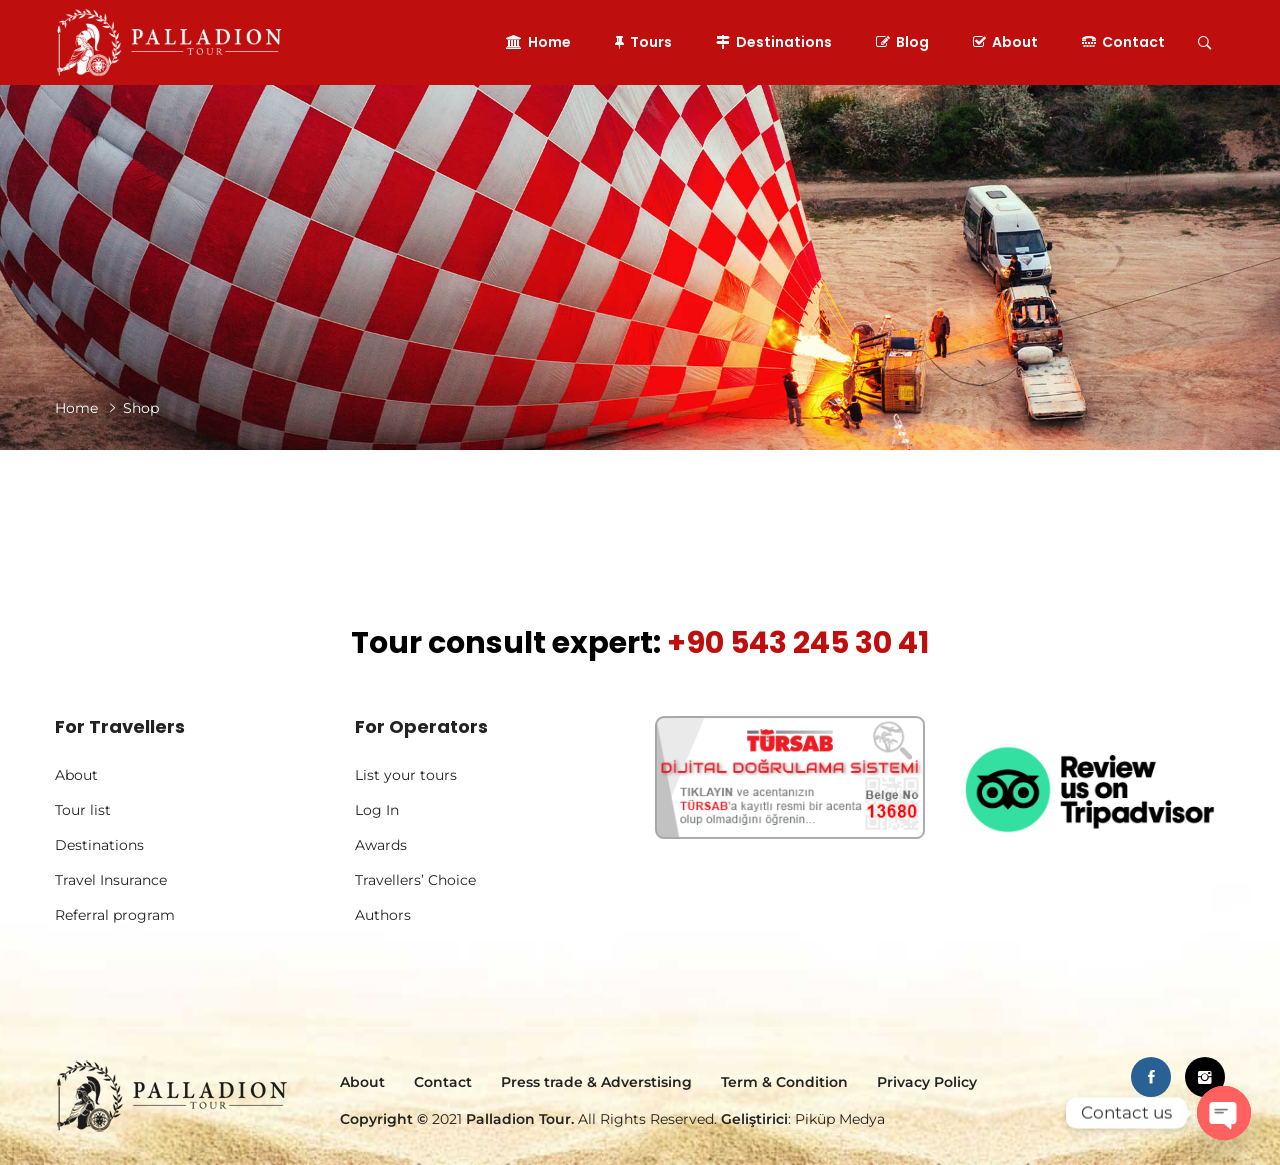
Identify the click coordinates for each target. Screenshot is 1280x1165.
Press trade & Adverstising (596, 1082)
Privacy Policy (927, 1082)
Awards (381, 845)
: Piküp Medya (801, 1119)
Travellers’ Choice (415, 880)
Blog (902, 42)
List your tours (406, 775)
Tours (643, 42)
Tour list (83, 810)
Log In (377, 810)
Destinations (774, 42)
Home (538, 42)
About (1005, 42)
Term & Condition (784, 1082)
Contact (1123, 42)
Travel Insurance (111, 880)
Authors (383, 915)
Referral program (115, 915)
